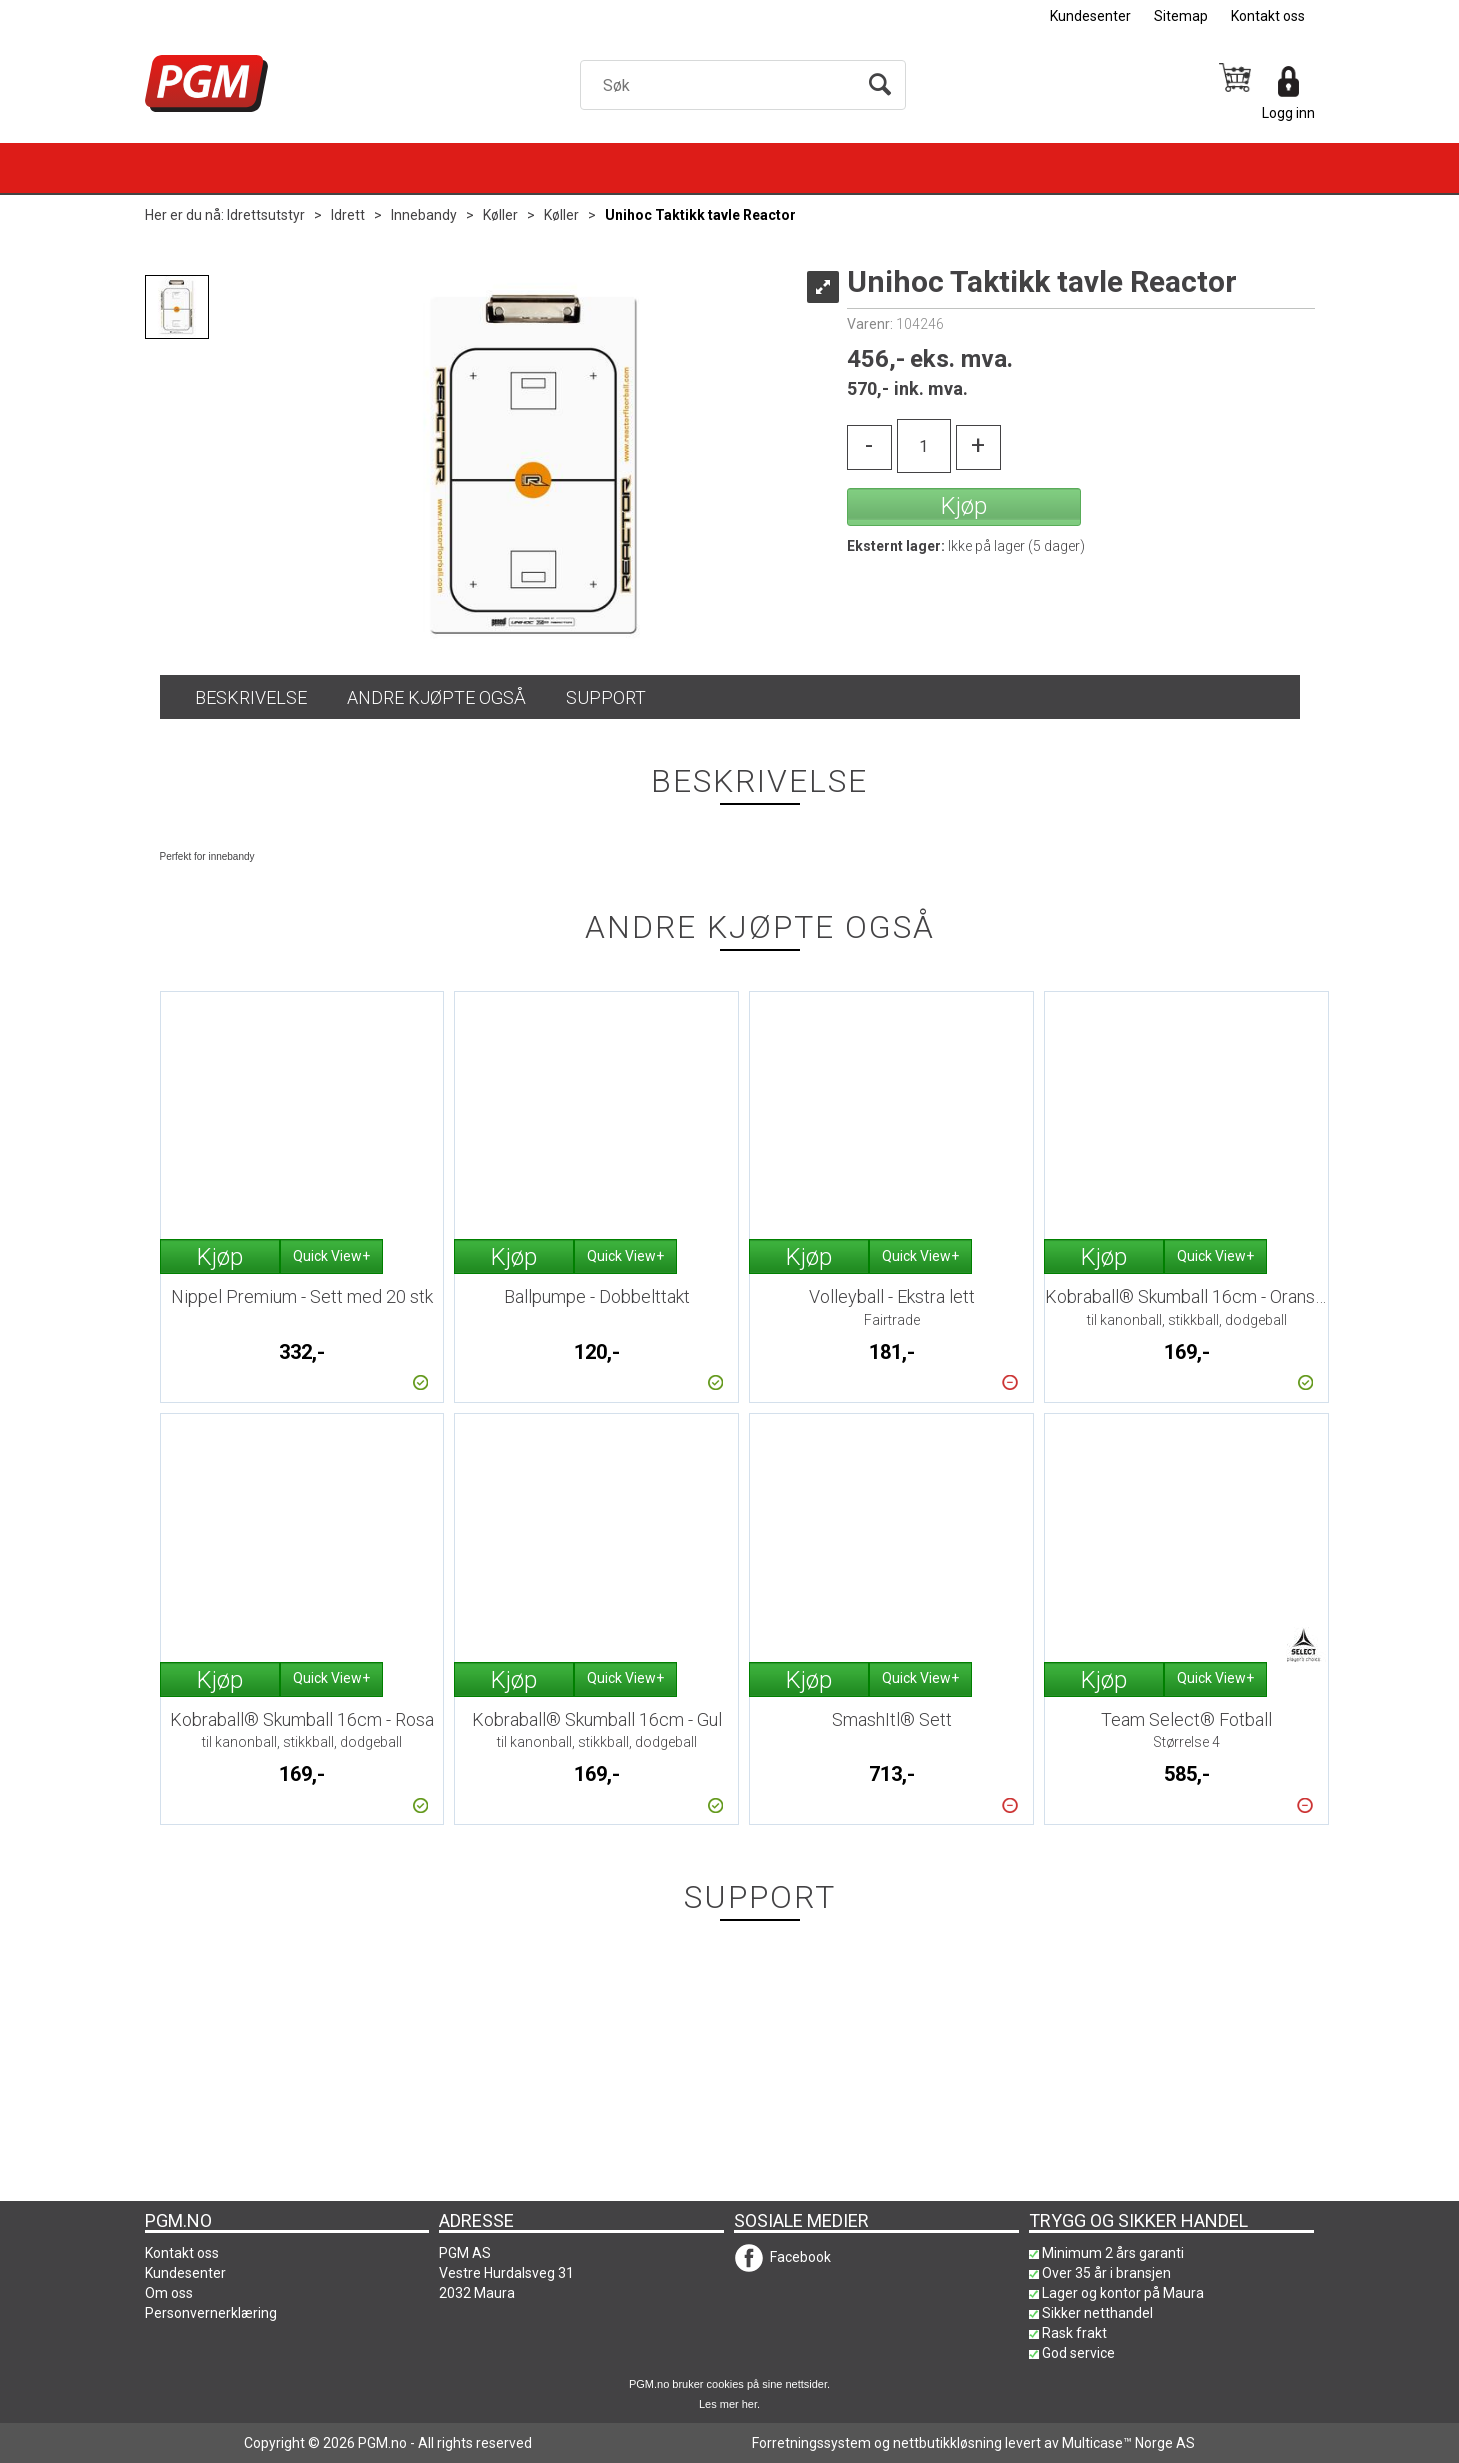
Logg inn (1288, 113)
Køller (500, 215)
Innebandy (424, 215)
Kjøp (964, 506)
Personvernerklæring (211, 2313)
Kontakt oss (1268, 16)
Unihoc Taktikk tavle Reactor (700, 215)
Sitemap (1181, 16)
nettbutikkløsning (947, 2443)
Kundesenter (1090, 16)
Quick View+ (331, 1256)
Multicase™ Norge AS (1128, 2443)
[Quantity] (924, 446)
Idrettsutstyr (266, 215)
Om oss (169, 2293)
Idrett (348, 215)
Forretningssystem (811, 2443)
